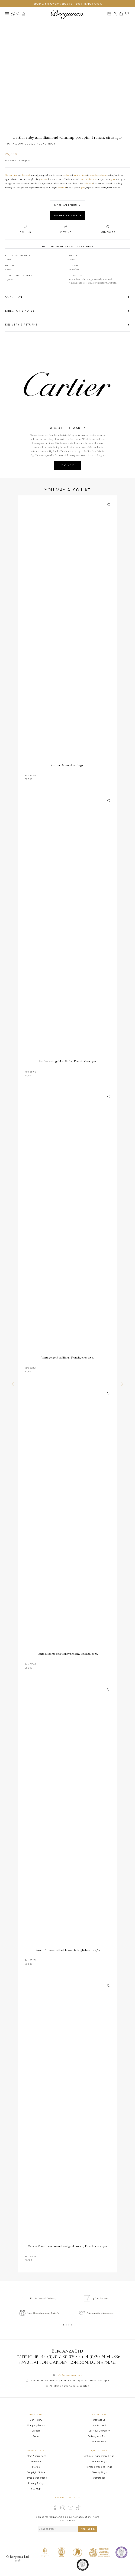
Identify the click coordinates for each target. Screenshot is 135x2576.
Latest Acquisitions (35, 2456)
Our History (36, 2419)
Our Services (99, 2441)
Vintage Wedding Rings (99, 2466)
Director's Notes (67, 310)
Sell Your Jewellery (99, 2430)
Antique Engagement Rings (99, 2456)
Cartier (8, 175)
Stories (36, 2466)
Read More (67, 465)
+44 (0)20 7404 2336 (101, 2357)
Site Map (36, 2488)
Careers (35, 2430)
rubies (84, 175)
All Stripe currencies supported (69, 2385)
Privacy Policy (36, 2483)
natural (76, 175)
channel (104, 175)
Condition (67, 296)
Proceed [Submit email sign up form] (88, 2529)
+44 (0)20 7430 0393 (58, 2357)
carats (44, 179)
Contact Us (99, 2419)
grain (113, 179)
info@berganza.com (69, 2375)
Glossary (36, 2461)
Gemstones (99, 2477)
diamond (26, 175)
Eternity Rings (99, 2472)
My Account (99, 2425)
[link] (67, 632)
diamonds (92, 179)
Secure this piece (68, 215)
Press (36, 2436)
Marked (62, 187)
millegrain (88, 183)
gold (83, 187)
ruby (15, 175)
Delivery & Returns (67, 324)
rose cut (84, 179)
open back (94, 175)
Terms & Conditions (36, 2477)
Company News (36, 2425)
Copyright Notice (36, 2472)
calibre (66, 175)
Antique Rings (99, 2461)
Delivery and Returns (99, 2436)
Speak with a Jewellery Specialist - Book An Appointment (68, 3)
